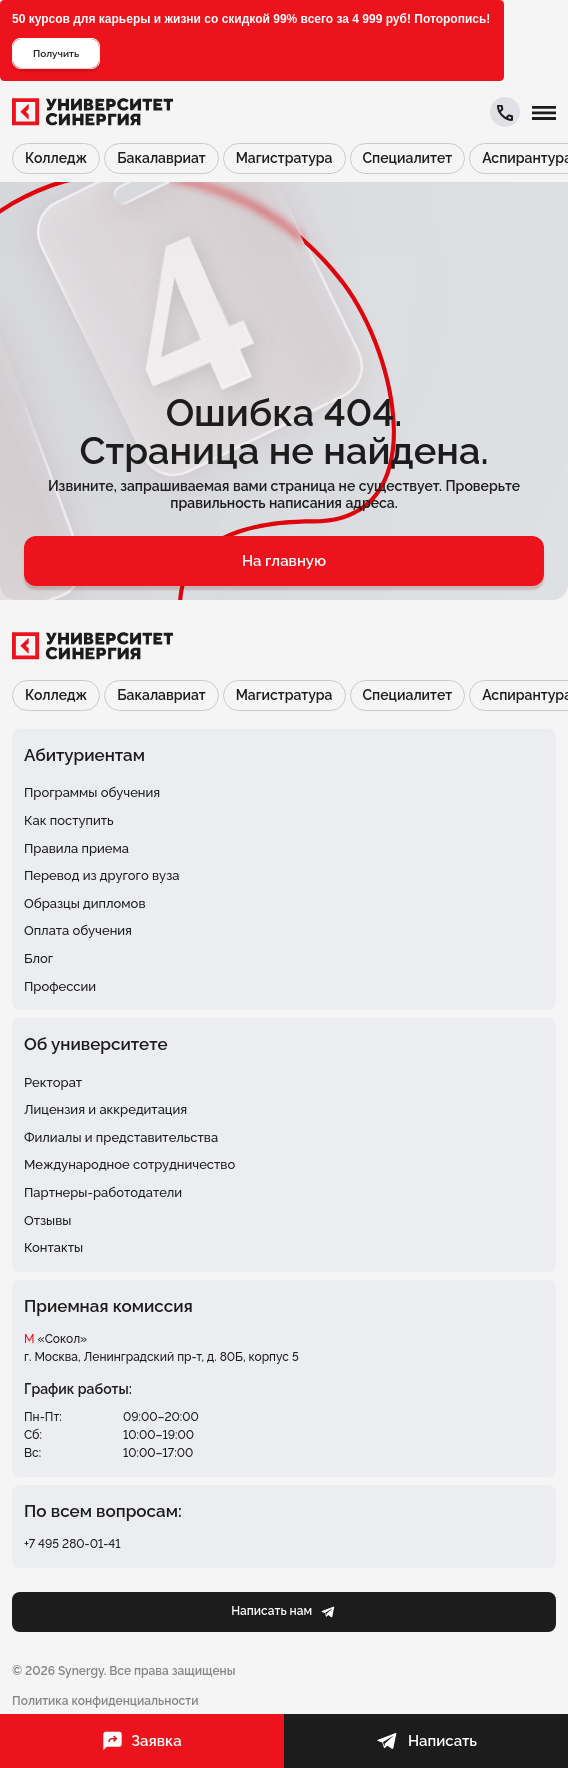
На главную (284, 561)
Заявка (141, 1741)
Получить (56, 53)
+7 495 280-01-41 (72, 1544)
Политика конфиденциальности (105, 1701)
